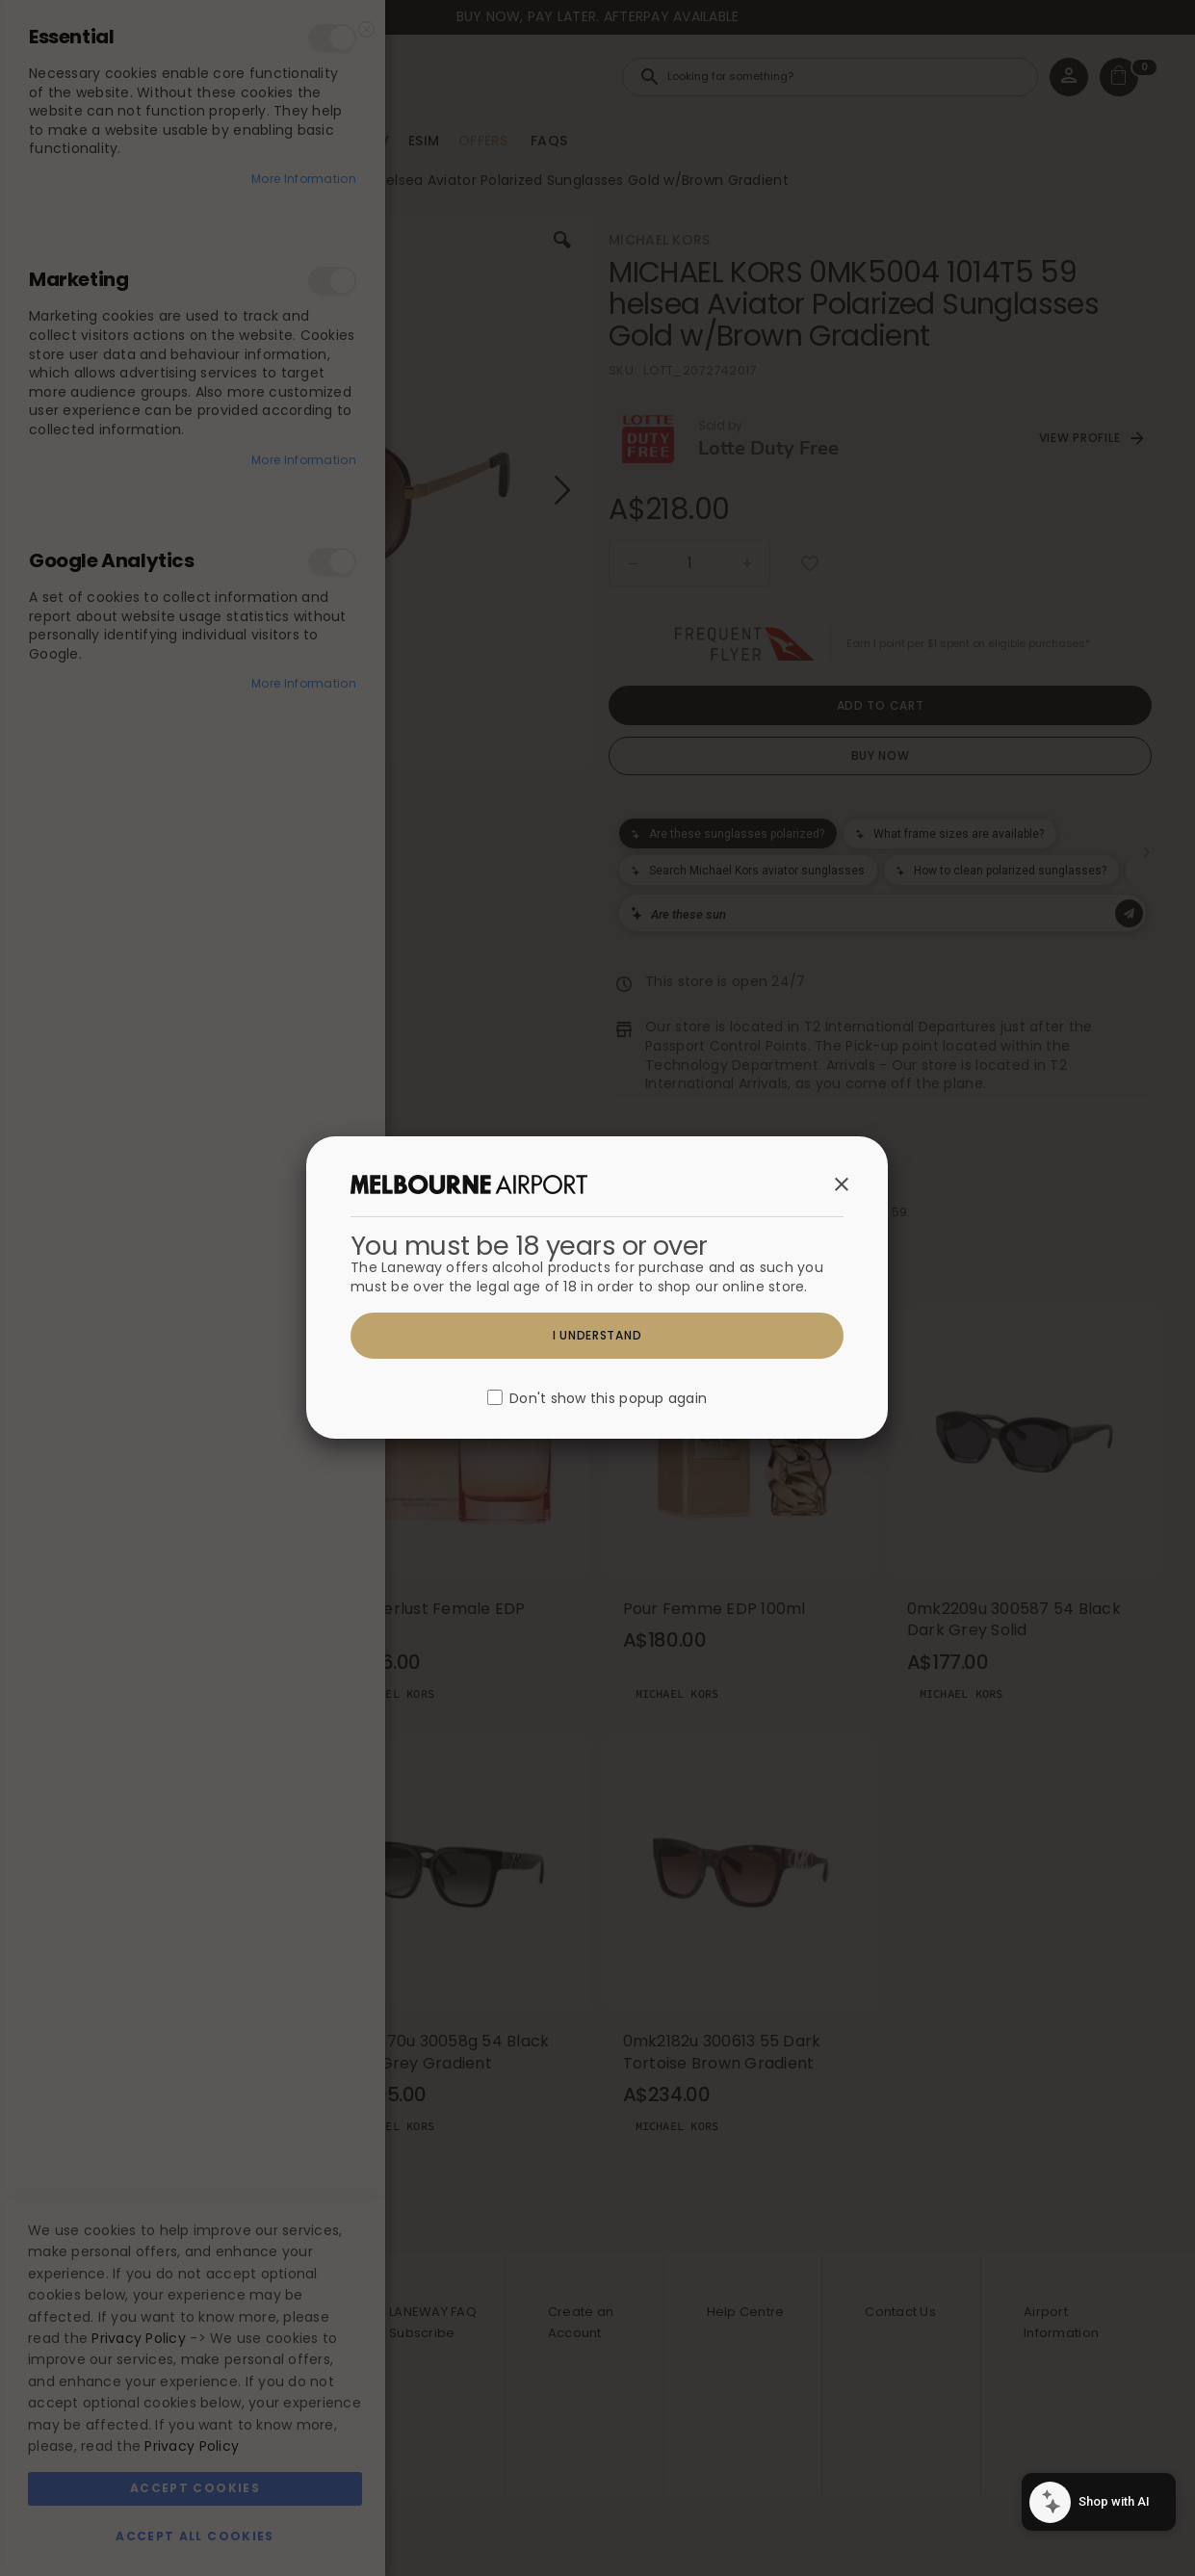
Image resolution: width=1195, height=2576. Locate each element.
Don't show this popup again (608, 1399)
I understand (597, 1335)
